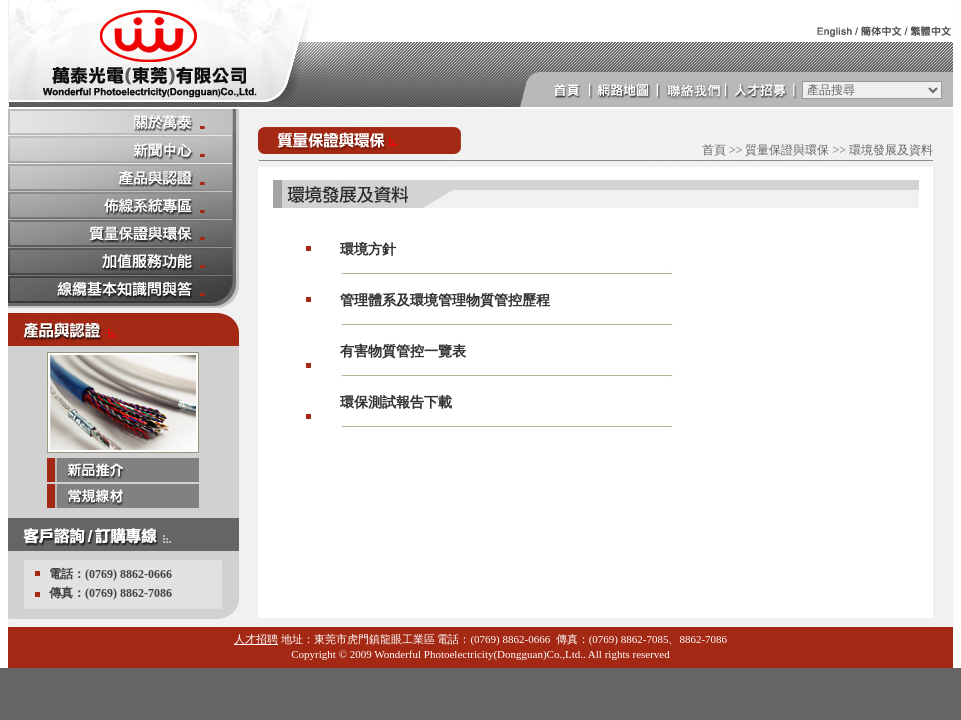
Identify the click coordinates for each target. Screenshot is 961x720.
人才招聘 (256, 639)
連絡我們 (698, 90)
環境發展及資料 (891, 150)
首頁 (562, 90)
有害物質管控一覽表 (403, 351)
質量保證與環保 (787, 150)
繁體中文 (928, 31)
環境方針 (368, 249)
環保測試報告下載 (396, 402)
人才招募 (766, 90)
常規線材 (123, 497)
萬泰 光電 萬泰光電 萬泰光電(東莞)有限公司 (159, 54)
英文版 (828, 31)
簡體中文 (878, 31)
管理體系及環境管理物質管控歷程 (445, 300)
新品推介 (123, 471)
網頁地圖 (630, 90)
